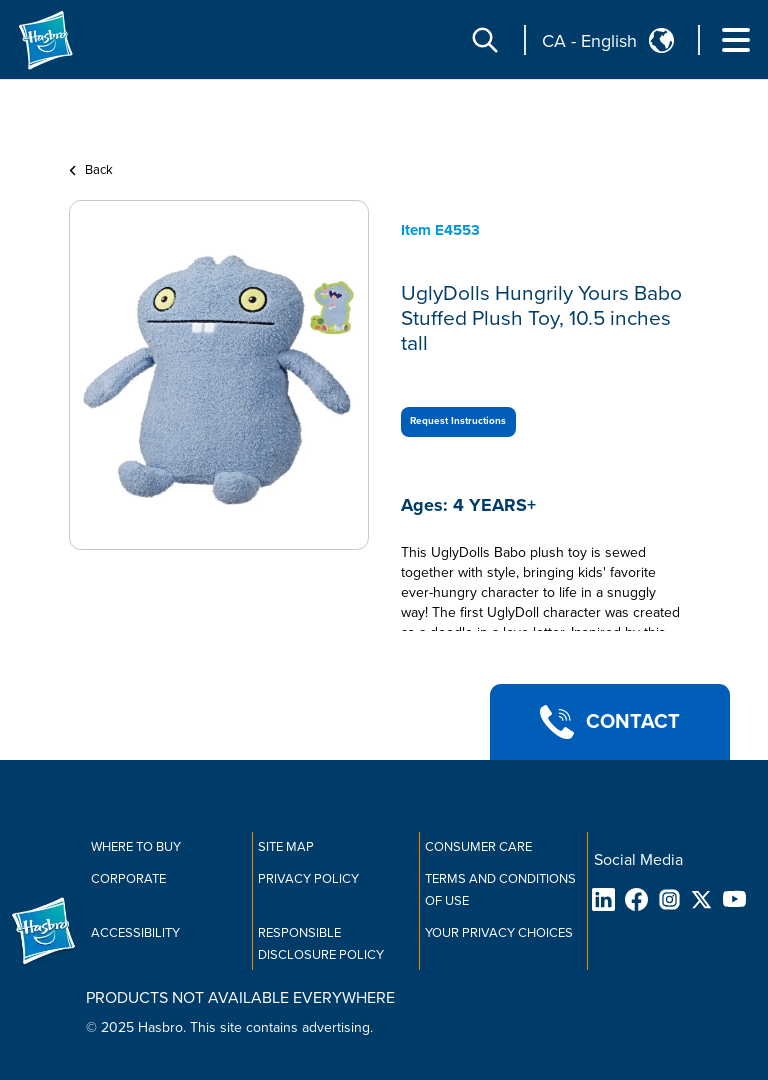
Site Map (286, 847)
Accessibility (135, 933)
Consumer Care (478, 847)
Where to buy (136, 847)
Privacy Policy (308, 879)
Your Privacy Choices (499, 933)
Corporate (128, 879)
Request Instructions (458, 421)
